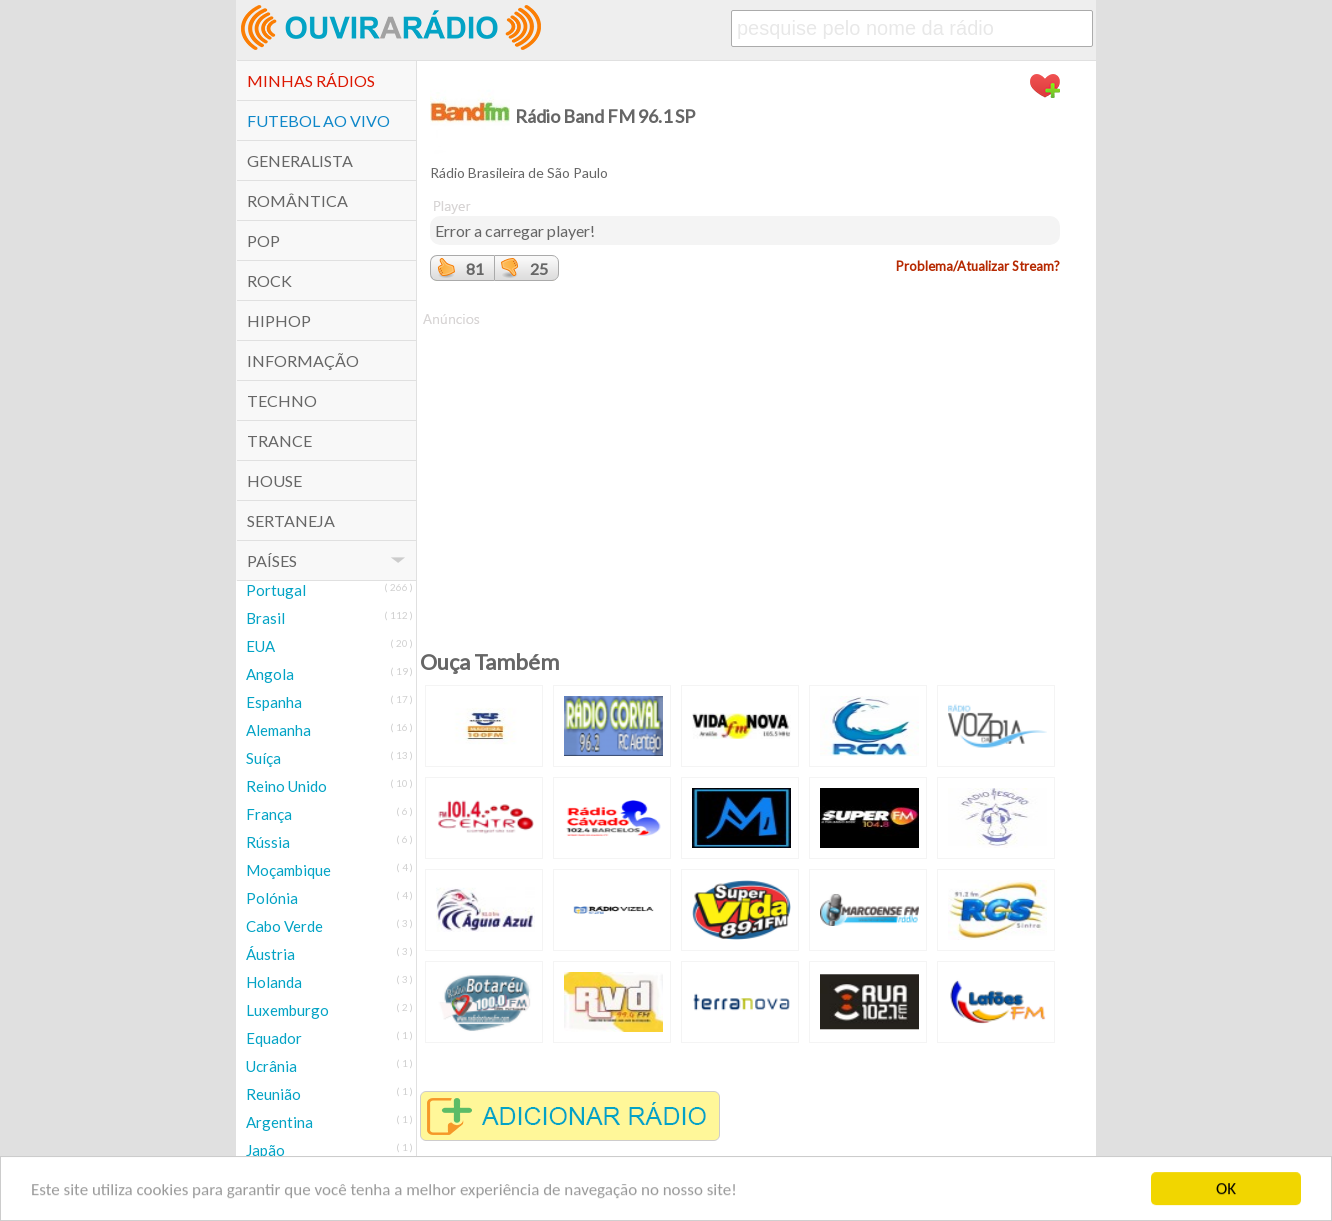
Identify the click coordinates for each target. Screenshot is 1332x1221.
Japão (265, 1150)
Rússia (268, 842)
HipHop (279, 320)
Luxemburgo (287, 1010)
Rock (269, 280)
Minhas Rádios (311, 80)
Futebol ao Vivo (318, 120)
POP (263, 240)
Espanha (274, 702)
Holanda (274, 982)
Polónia (272, 898)
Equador (274, 1038)
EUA (260, 646)
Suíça (263, 758)
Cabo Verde (284, 926)
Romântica (297, 200)
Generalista (300, 160)
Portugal (276, 590)
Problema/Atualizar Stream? (978, 266)
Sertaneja (291, 520)
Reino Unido (286, 786)
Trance (279, 440)
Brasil (265, 618)
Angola (270, 674)
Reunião (273, 1094)
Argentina (279, 1122)
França (269, 814)
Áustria (270, 954)
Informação (303, 360)
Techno (282, 400)
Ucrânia (271, 1066)
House (274, 480)
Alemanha (278, 730)
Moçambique (288, 870)
